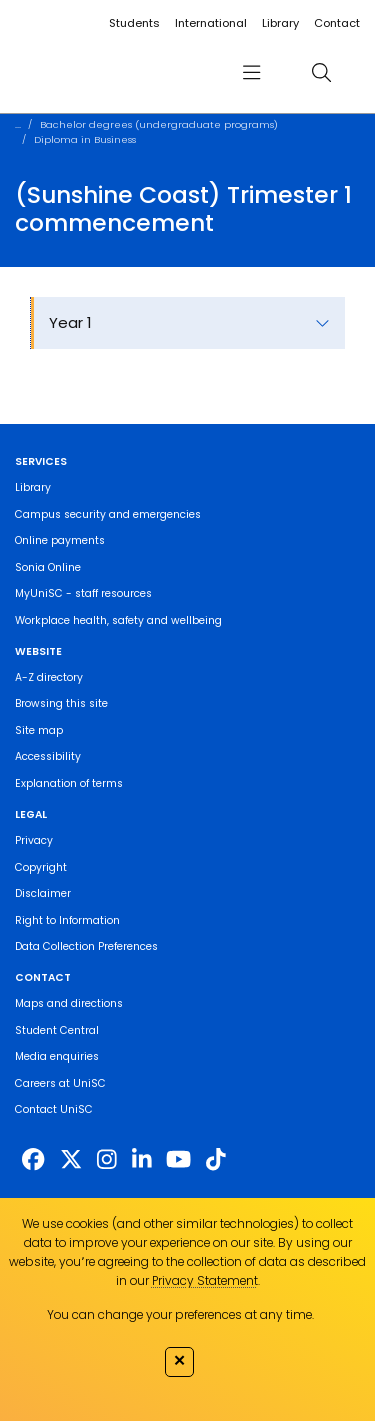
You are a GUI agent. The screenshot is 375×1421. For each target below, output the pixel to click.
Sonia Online (48, 567)
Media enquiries (57, 1056)
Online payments (60, 540)
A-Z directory (49, 677)
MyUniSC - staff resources (83, 593)
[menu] (251, 72)
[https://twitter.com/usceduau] (71, 1160)
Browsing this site (61, 703)
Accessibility (48, 756)
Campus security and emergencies (108, 514)
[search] (321, 72)
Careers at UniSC (60, 1083)
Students (134, 23)
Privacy (34, 840)
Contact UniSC (54, 1109)
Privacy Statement (205, 1280)
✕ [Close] (179, 1360)
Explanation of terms (69, 783)
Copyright (41, 867)
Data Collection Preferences (86, 946)
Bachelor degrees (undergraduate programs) (159, 124)
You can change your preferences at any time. (180, 1314)
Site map (39, 730)
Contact (337, 23)
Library (280, 23)
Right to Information (67, 920)
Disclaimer (43, 893)
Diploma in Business (85, 139)
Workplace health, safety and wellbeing (118, 620)
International (211, 23)
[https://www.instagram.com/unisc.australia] (107, 1160)
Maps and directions (69, 1003)
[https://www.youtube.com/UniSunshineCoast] (178, 1160)
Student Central (57, 1030)
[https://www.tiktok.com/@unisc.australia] (216, 1160)
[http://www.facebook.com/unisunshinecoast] (33, 1160)
